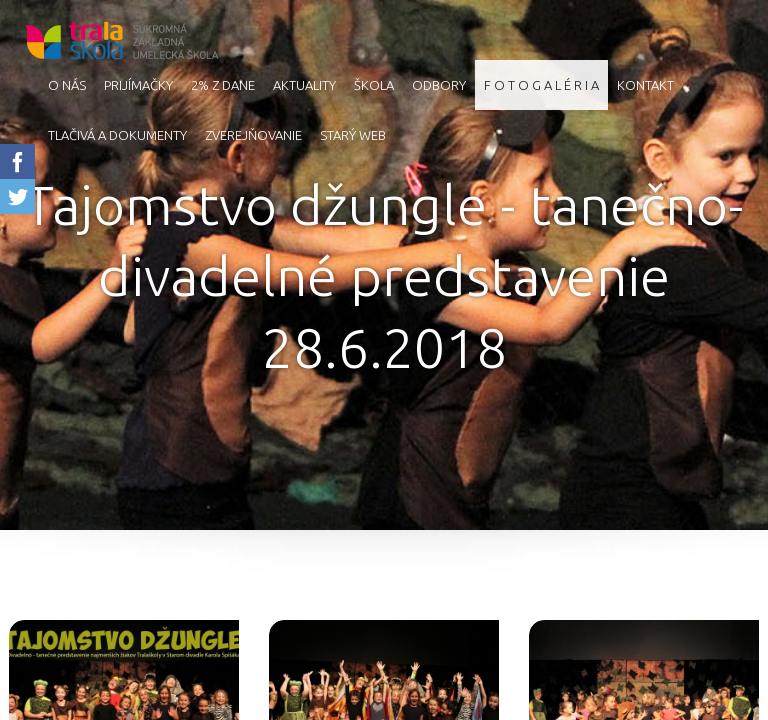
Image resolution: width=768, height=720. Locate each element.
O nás (67, 85)
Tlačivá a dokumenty (117, 135)
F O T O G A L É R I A (541, 85)
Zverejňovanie (253, 135)
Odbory (439, 85)
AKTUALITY (304, 85)
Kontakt (645, 85)
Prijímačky (138, 85)
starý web (353, 135)
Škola (374, 85)
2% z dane (223, 85)
